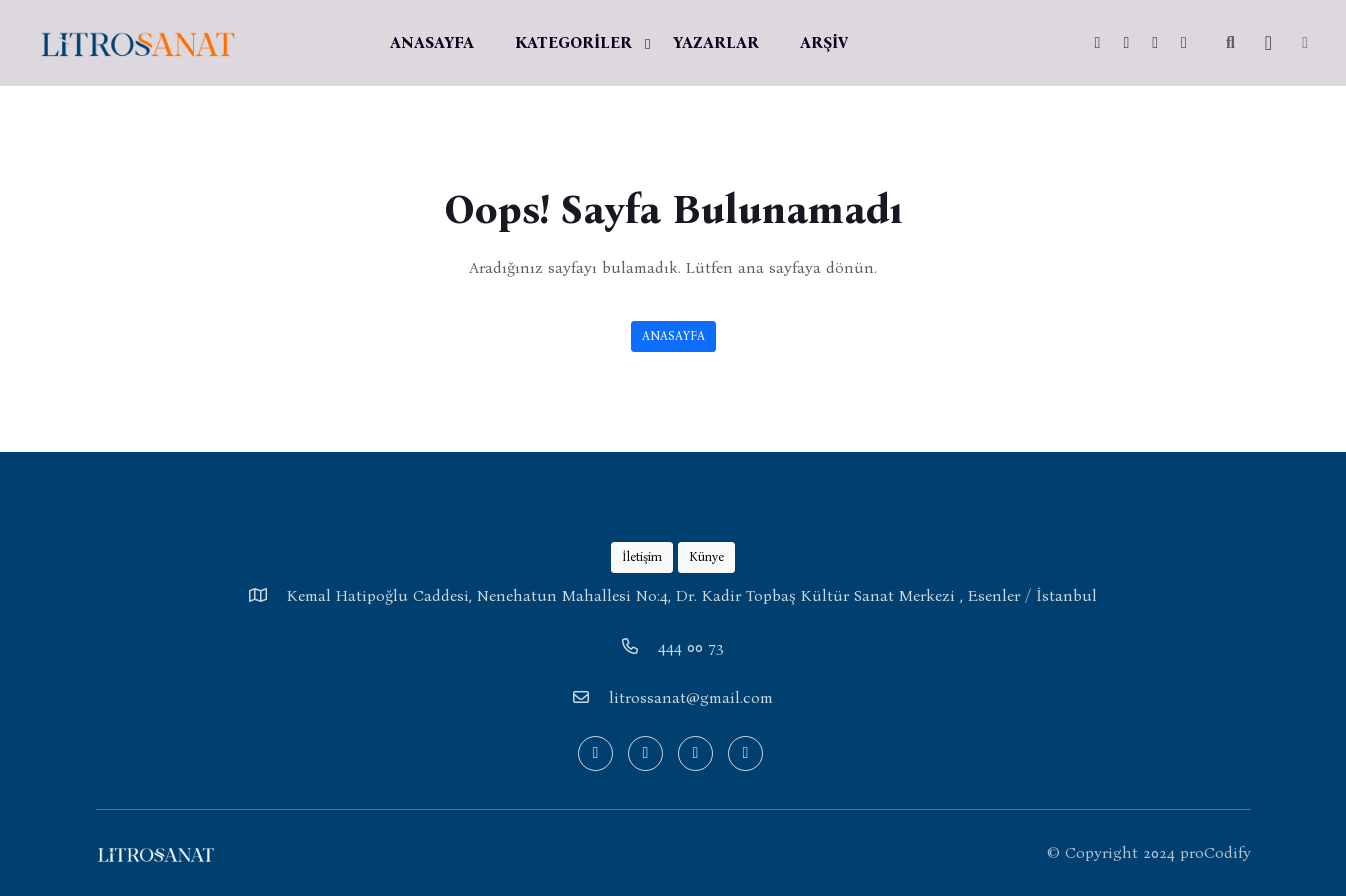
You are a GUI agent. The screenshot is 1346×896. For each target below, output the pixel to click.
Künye (706, 556)
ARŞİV (824, 42)
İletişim (642, 556)
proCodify (1215, 852)
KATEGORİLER (573, 42)
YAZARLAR (716, 42)
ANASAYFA (432, 42)
